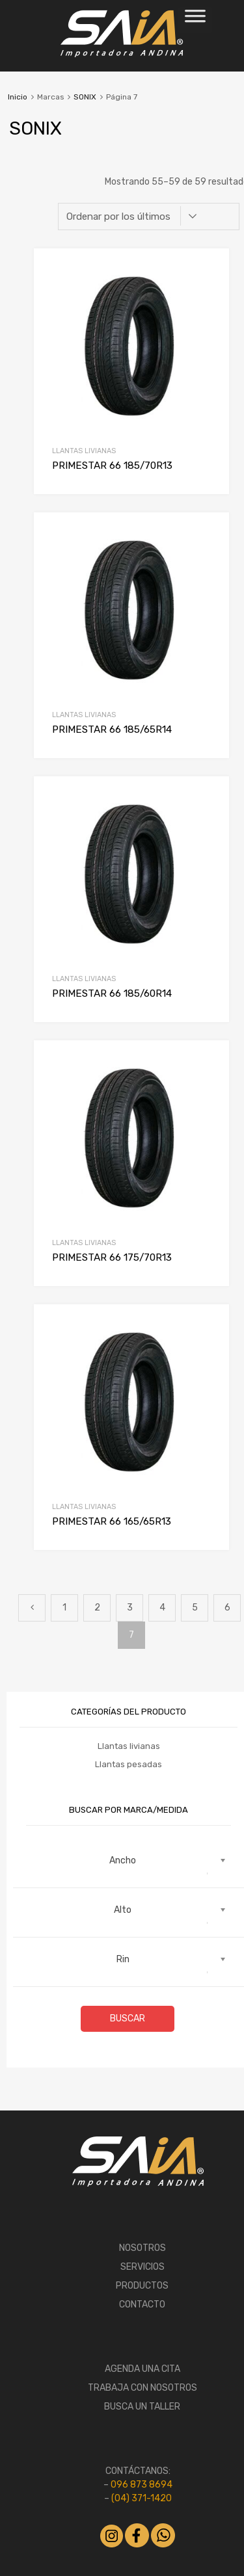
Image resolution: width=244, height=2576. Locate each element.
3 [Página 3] (130, 1607)
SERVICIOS (142, 2266)
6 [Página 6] (227, 1607)
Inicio (17, 96)
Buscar (127, 2018)
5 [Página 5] (195, 1607)
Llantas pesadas (128, 1764)
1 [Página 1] (64, 1607)
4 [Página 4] (162, 1607)
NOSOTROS (142, 2248)
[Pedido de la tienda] (148, 216)
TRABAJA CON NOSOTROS (142, 2387)
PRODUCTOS (142, 2285)
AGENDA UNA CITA (142, 2368)
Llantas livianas (84, 451)
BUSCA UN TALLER (142, 2406)
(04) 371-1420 (141, 2498)
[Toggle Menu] (195, 20)
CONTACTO (142, 2304)
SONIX (85, 96)
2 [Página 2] (97, 1607)
